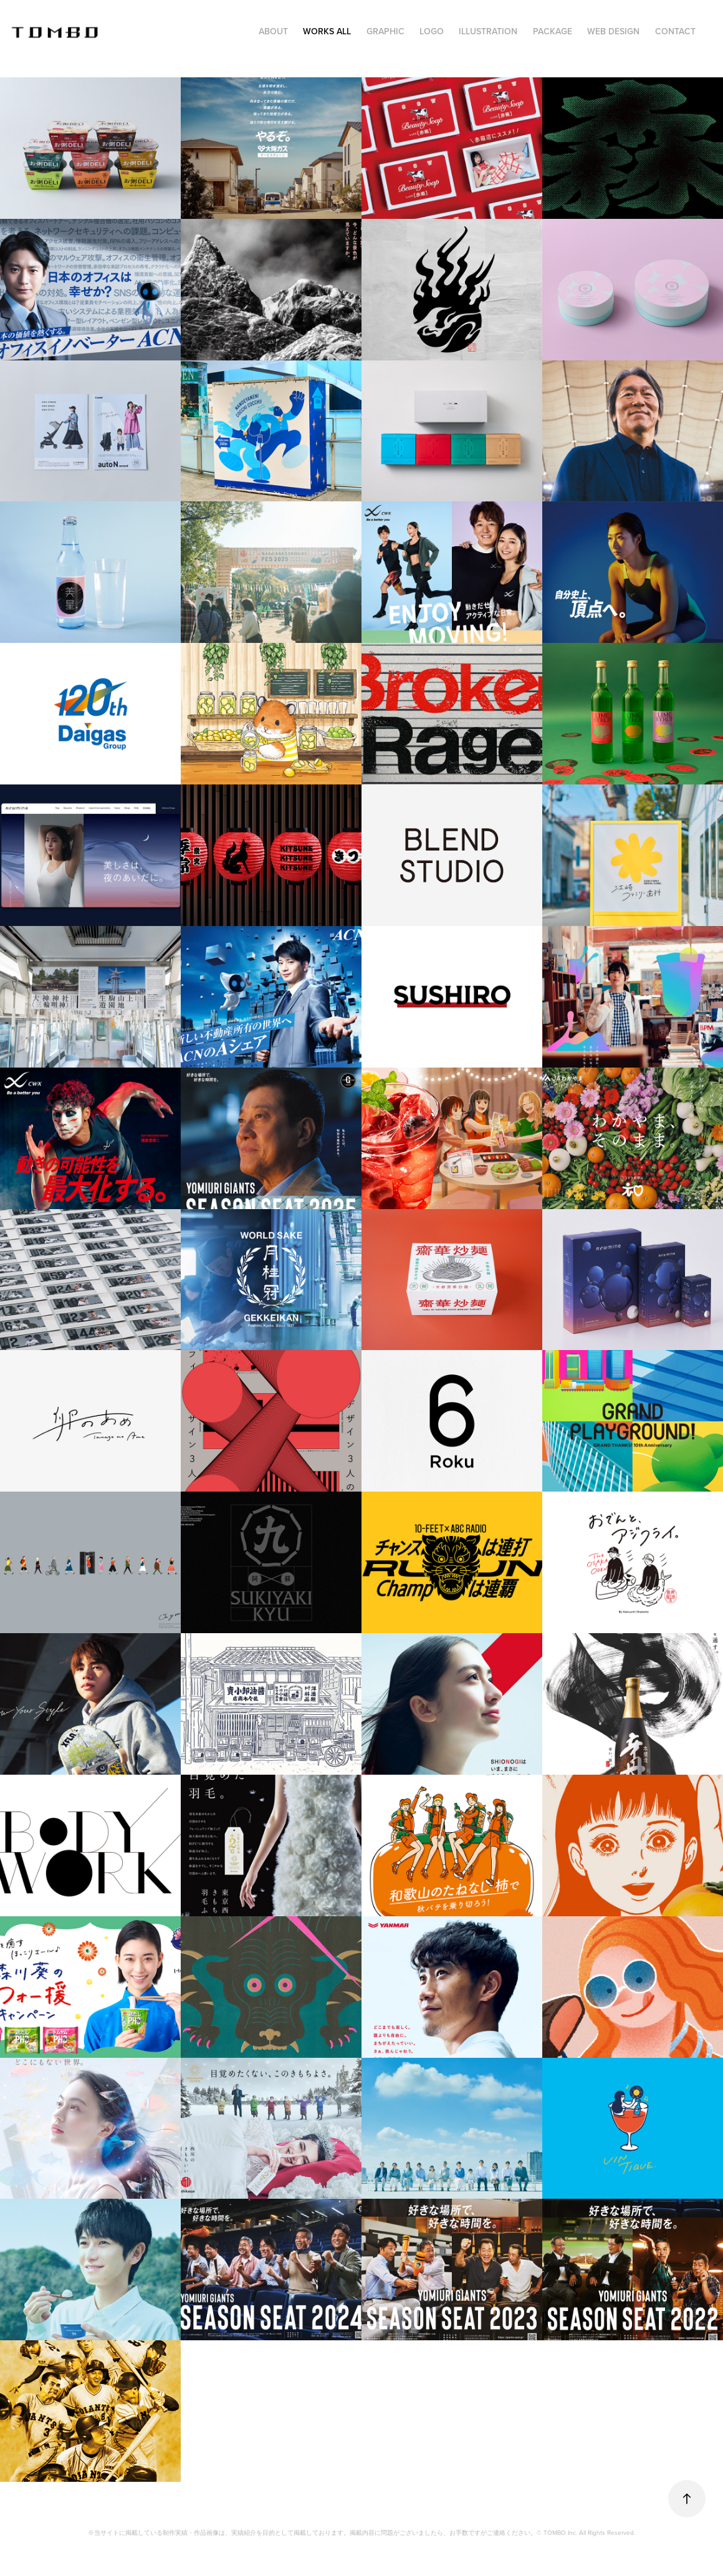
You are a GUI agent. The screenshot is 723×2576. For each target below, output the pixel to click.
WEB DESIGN (613, 31)
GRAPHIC (385, 31)
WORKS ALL (327, 31)
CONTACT (675, 31)
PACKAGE (552, 31)
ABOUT (273, 31)
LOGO (431, 31)
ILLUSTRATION (488, 31)
